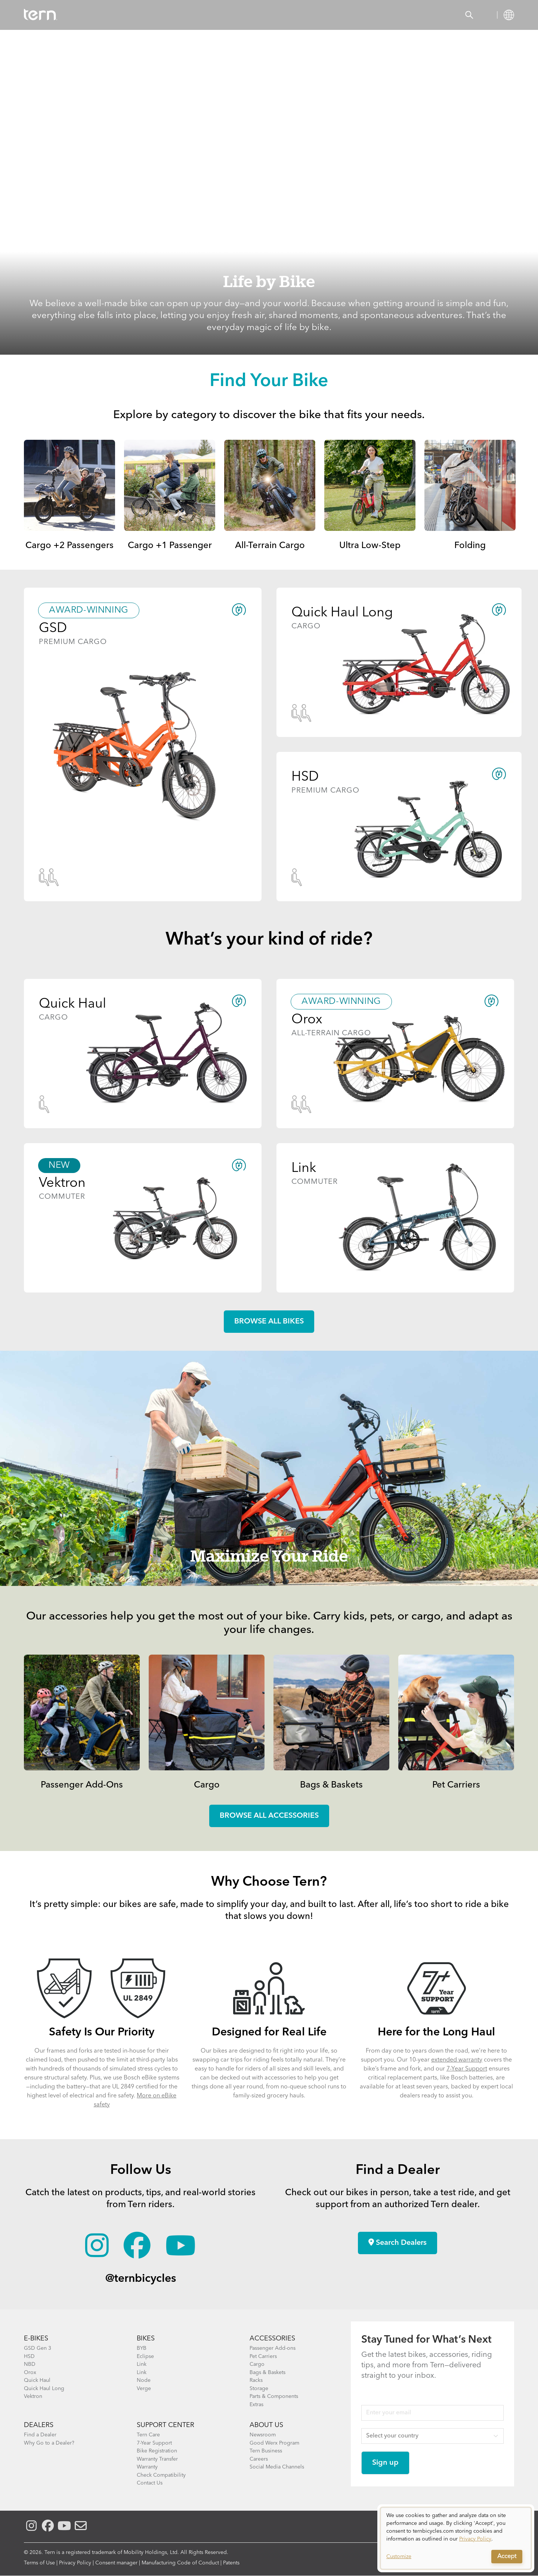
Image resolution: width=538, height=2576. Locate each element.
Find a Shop (211, 15)
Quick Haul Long (44, 2388)
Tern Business (266, 2451)
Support (295, 15)
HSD (29, 2356)
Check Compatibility (161, 2475)
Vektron (33, 2396)
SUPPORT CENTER (165, 2425)
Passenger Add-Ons (82, 1785)
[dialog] (456, 2538)
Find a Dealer (40, 2434)
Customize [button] (398, 2556)
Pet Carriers (456, 1785)
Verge (144, 2388)
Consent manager (116, 2563)
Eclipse (145, 2356)
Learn (256, 15)
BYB (141, 2348)
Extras (256, 2404)
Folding (470, 545)
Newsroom (263, 2434)
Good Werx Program (274, 2443)
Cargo (207, 1785)
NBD (29, 2364)
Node (144, 2380)
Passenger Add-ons (273, 2348)
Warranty (147, 2467)
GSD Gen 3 (37, 2348)
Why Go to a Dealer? (49, 2443)
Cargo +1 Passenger (170, 545)
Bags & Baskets (331, 1785)
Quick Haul (37, 2380)
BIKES (146, 2338)
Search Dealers (397, 2243)
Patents (231, 2563)
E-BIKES (36, 2338)
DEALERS (38, 2425)
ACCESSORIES (272, 2338)
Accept (506, 2557)
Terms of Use (39, 2563)
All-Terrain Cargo (270, 545)
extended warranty (456, 2060)
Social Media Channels (277, 2467)
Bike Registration (157, 2451)
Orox (30, 2372)
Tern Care (148, 2434)
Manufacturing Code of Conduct (180, 2563)
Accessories (156, 15)
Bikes (111, 15)
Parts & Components (274, 2396)
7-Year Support (466, 2069)
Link (141, 2364)
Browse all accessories (269, 1816)
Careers (259, 2459)
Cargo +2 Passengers (69, 545)
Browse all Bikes (269, 1321)
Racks (256, 2380)
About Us (266, 2425)
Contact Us (150, 2483)
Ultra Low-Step (370, 545)
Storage (259, 2388)
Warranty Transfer (157, 2459)
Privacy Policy (75, 2563)
